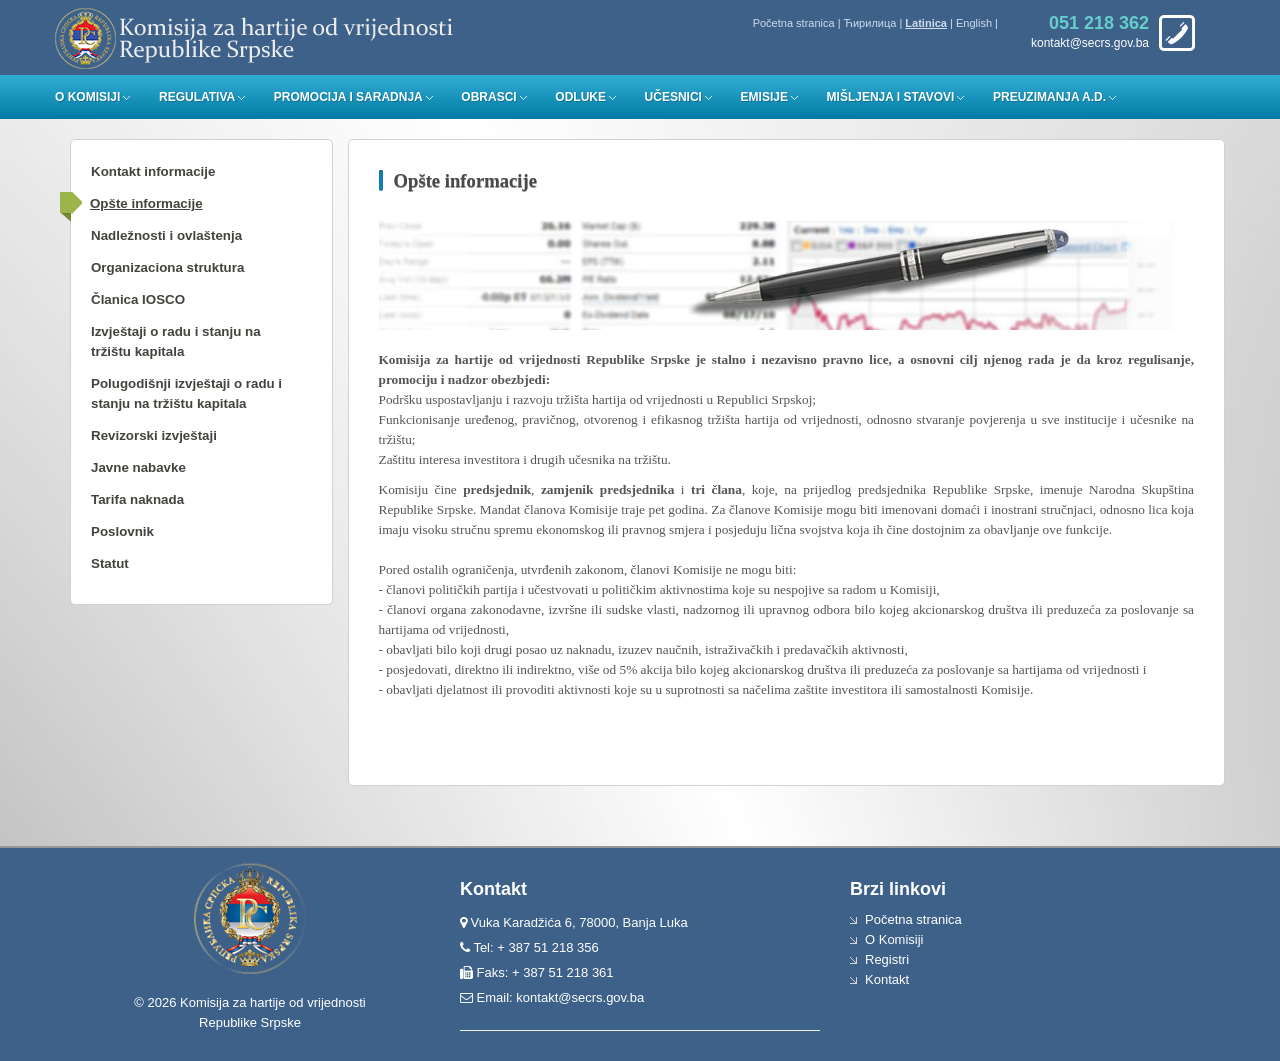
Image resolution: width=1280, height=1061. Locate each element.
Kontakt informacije (153, 171)
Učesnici (673, 97)
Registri (887, 959)
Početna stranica (794, 23)
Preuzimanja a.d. (1049, 97)
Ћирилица (870, 23)
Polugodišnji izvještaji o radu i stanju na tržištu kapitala (186, 393)
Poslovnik (122, 531)
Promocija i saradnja (348, 97)
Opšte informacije (146, 203)
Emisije (764, 97)
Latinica (926, 23)
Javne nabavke (138, 467)
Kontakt (887, 979)
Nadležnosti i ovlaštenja (166, 235)
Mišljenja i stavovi (891, 97)
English (974, 23)
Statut (110, 563)
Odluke (580, 97)
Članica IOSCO (138, 299)
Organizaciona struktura (167, 267)
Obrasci (488, 97)
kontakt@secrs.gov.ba (580, 997)
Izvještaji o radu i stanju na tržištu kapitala (176, 341)
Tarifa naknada (137, 499)
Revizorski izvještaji (154, 435)
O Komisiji (87, 97)
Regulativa (197, 97)
